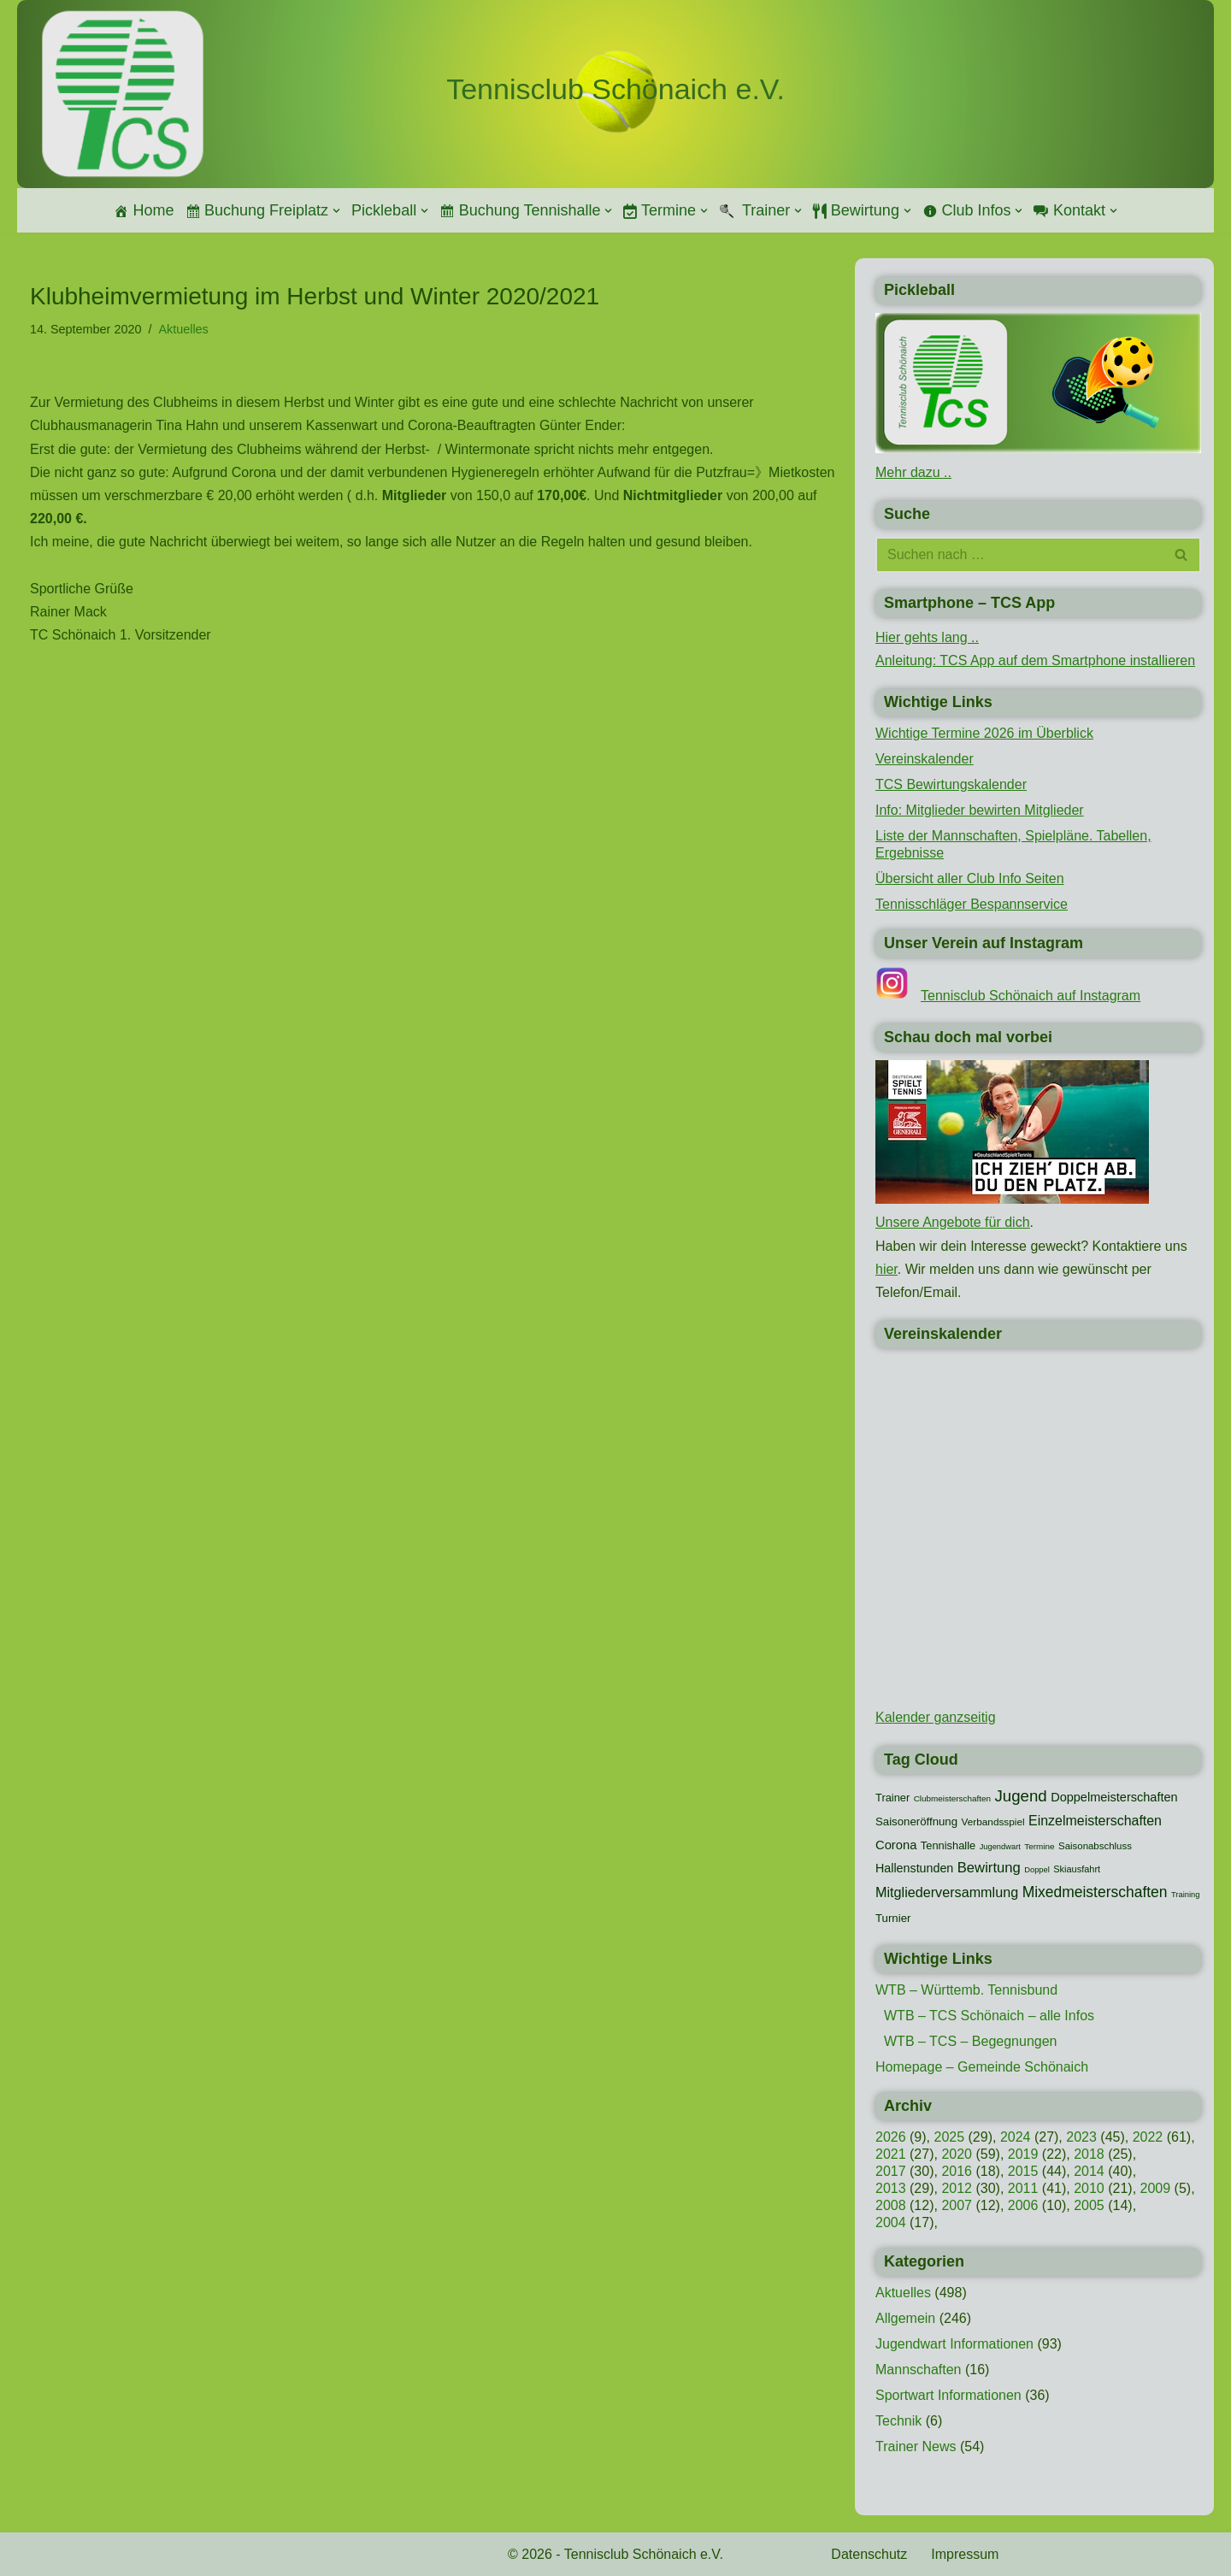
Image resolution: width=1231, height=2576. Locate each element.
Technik (898, 2421)
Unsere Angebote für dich (952, 1222)
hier (886, 1269)
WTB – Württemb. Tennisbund (966, 1990)
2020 (956, 2154)
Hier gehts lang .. (927, 637)
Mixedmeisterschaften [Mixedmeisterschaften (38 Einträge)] (1095, 1892)
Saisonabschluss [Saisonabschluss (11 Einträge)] (1095, 1846)
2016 (956, 2171)
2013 (890, 2188)
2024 (1015, 2137)
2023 (1081, 2137)
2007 (956, 2205)
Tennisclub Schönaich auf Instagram (1030, 995)
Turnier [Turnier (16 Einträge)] (892, 1918)
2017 (890, 2171)
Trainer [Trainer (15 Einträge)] (892, 1797)
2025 (949, 2137)
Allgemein (905, 2318)
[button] (336, 211)
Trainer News (916, 2446)
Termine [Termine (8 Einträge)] (1039, 1846)
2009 (1155, 2188)
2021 (890, 2154)
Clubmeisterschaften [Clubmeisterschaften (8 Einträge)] (952, 1798)
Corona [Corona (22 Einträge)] (895, 1845)
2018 (1089, 2154)
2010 (1089, 2188)
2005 (1089, 2205)
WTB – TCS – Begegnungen (970, 2041)
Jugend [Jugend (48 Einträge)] (1020, 1796)
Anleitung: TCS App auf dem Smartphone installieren (1035, 660)
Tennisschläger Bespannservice (971, 904)
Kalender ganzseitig (935, 1717)
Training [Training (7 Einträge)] (1185, 1894)
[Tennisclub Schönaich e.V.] (615, 90)
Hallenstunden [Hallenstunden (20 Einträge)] (914, 1868)
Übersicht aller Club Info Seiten (969, 878)
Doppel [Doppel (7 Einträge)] (1037, 1870)
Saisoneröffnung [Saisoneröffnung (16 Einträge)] (916, 1821)
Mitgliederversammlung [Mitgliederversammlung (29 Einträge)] (946, 1892)
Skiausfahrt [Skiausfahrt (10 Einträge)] (1076, 1869)
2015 (1023, 2171)
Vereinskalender (924, 759)
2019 (1023, 2154)
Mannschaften (918, 2369)
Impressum (964, 2554)
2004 (890, 2222)
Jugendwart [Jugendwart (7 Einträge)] (1000, 1846)
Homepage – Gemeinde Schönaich (981, 2067)
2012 (956, 2188)
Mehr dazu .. (913, 472)
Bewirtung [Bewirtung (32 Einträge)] (989, 1868)
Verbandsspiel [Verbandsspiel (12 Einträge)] (993, 1822)
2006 (1023, 2205)
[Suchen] (1019, 555)
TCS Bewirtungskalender (951, 784)
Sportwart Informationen (948, 2395)
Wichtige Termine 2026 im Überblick (984, 733)
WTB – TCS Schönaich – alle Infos (989, 2015)
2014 (1089, 2171)
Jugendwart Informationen (954, 2344)
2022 (1148, 2137)
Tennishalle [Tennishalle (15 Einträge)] (948, 1845)
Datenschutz (869, 2554)
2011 (1023, 2188)
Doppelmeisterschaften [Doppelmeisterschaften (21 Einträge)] (1114, 1797)
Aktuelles (183, 329)
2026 (890, 2137)
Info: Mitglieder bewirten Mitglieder (979, 810)
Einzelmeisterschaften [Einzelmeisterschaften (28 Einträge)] (1095, 1820)
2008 (890, 2205)
